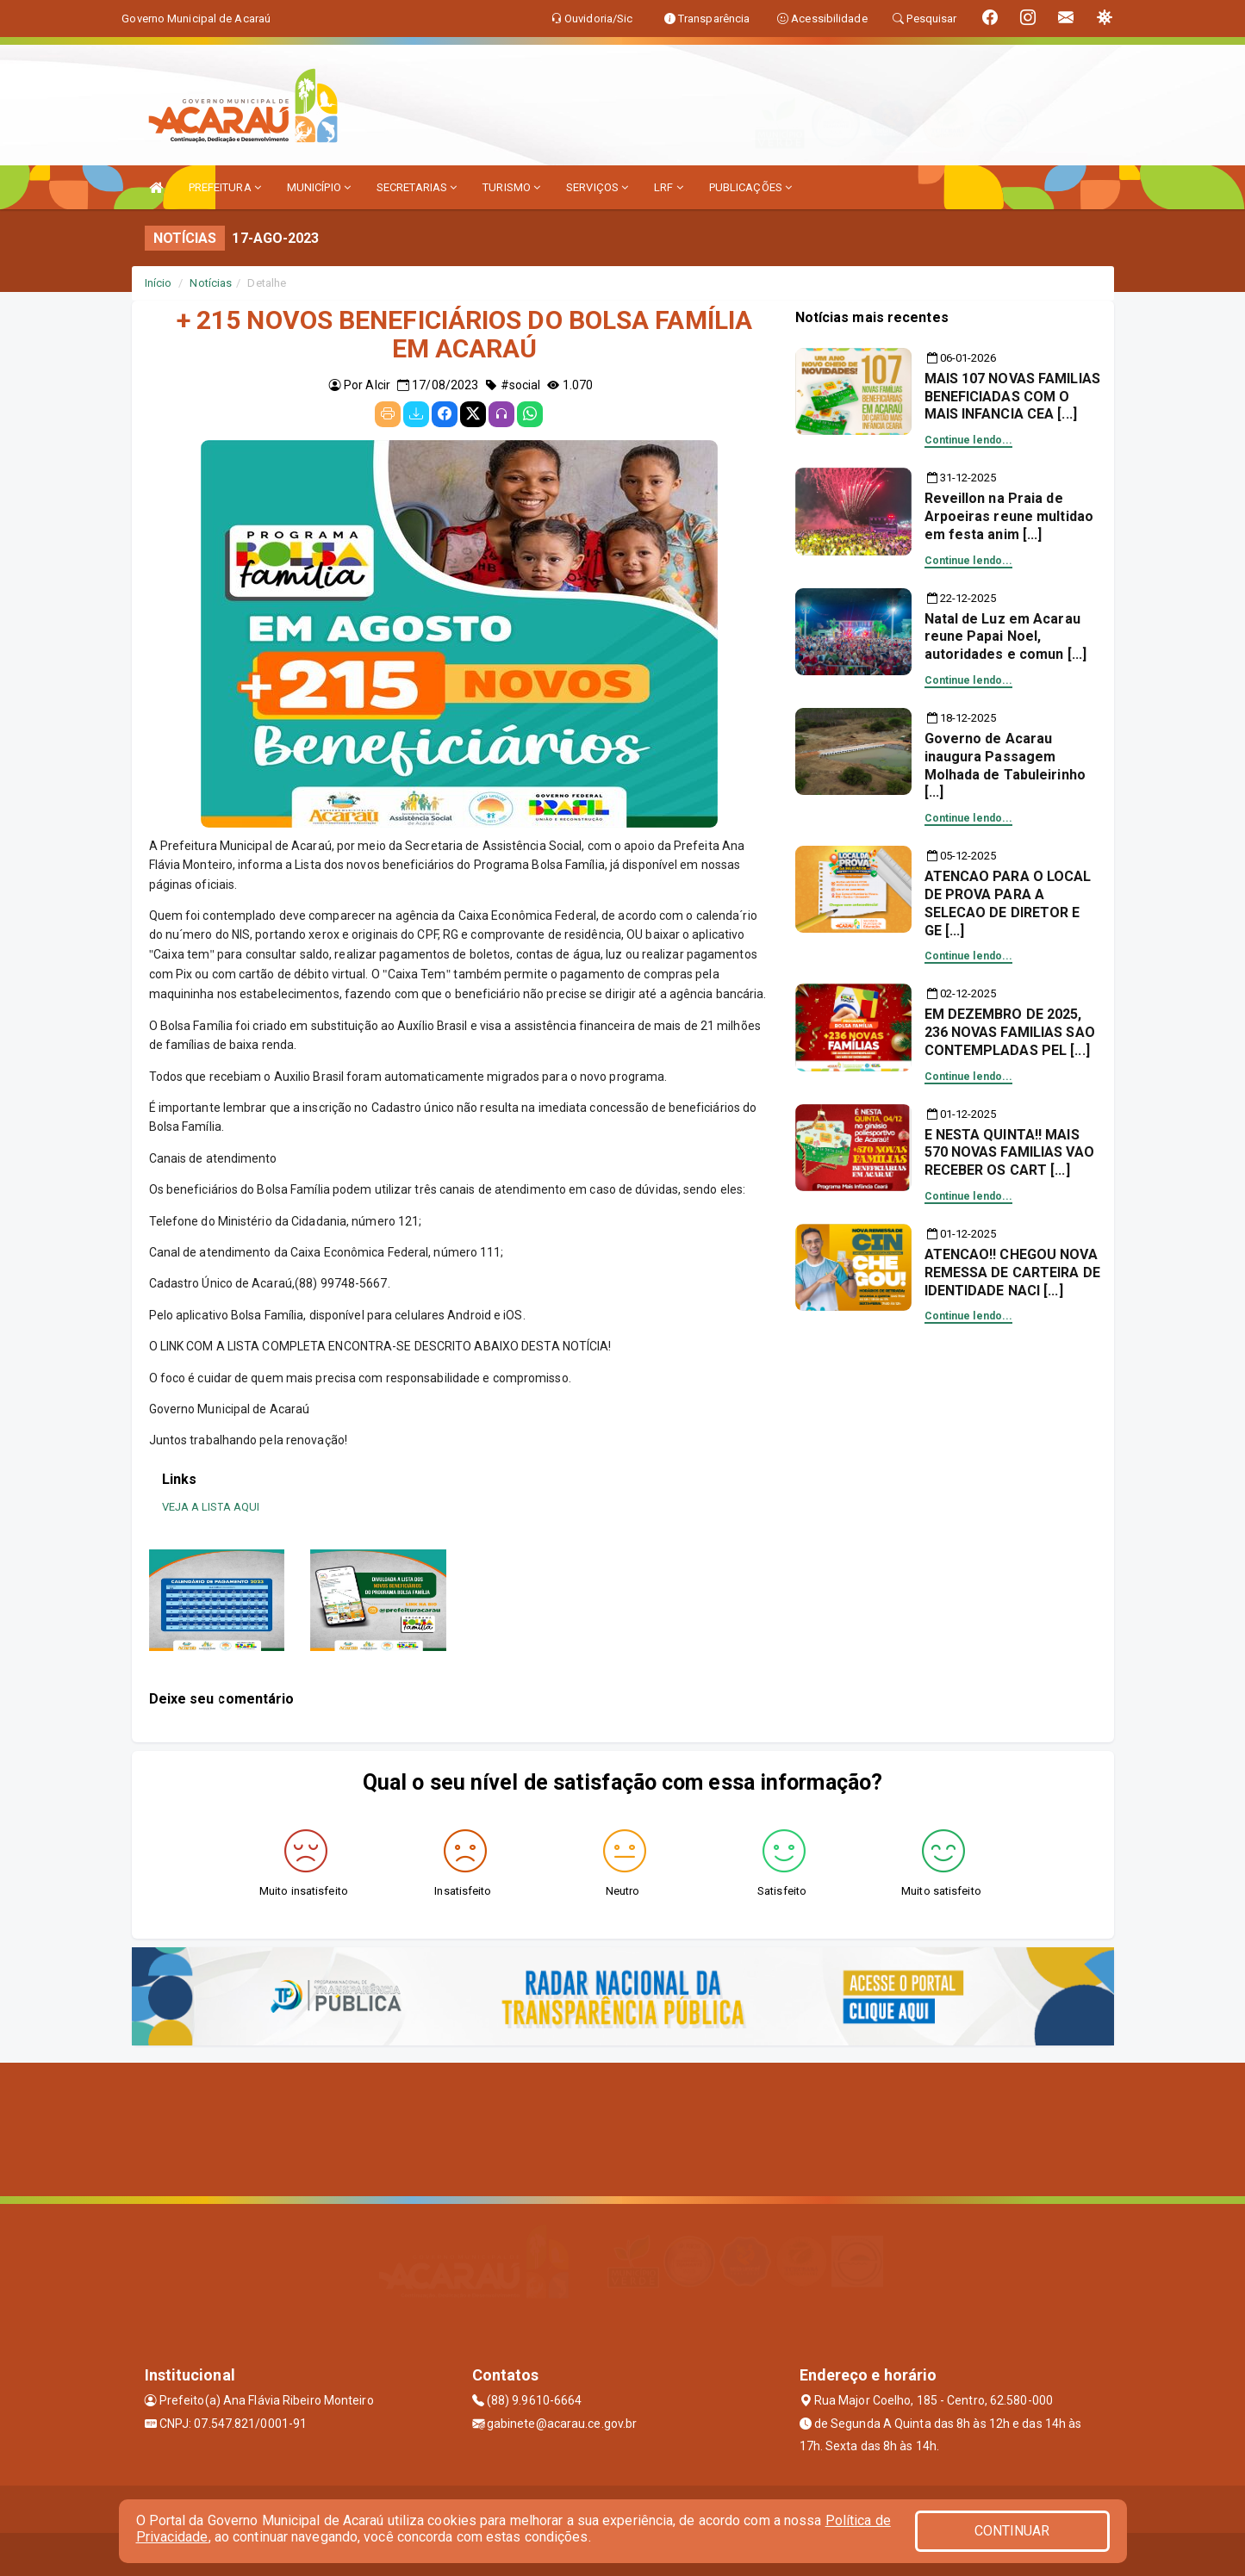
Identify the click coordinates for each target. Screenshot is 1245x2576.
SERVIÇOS (597, 187)
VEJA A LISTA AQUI (211, 1506)
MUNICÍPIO (319, 187)
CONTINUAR (1012, 2531)
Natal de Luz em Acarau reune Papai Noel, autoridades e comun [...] (1005, 637)
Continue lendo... (968, 440)
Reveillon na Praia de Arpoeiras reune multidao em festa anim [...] (1008, 516)
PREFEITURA (225, 187)
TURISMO (511, 187)
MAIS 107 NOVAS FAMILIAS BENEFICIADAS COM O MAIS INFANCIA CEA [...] (1012, 396)
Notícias (211, 282)
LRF (668, 187)
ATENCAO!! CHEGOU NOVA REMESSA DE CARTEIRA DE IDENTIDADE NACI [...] (1012, 1272)
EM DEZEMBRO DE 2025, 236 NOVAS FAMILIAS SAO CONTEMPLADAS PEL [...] (1009, 1032)
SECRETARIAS (417, 187)
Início (158, 282)
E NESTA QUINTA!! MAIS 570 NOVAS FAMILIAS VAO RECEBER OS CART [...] (1009, 1153)
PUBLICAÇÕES (750, 187)
